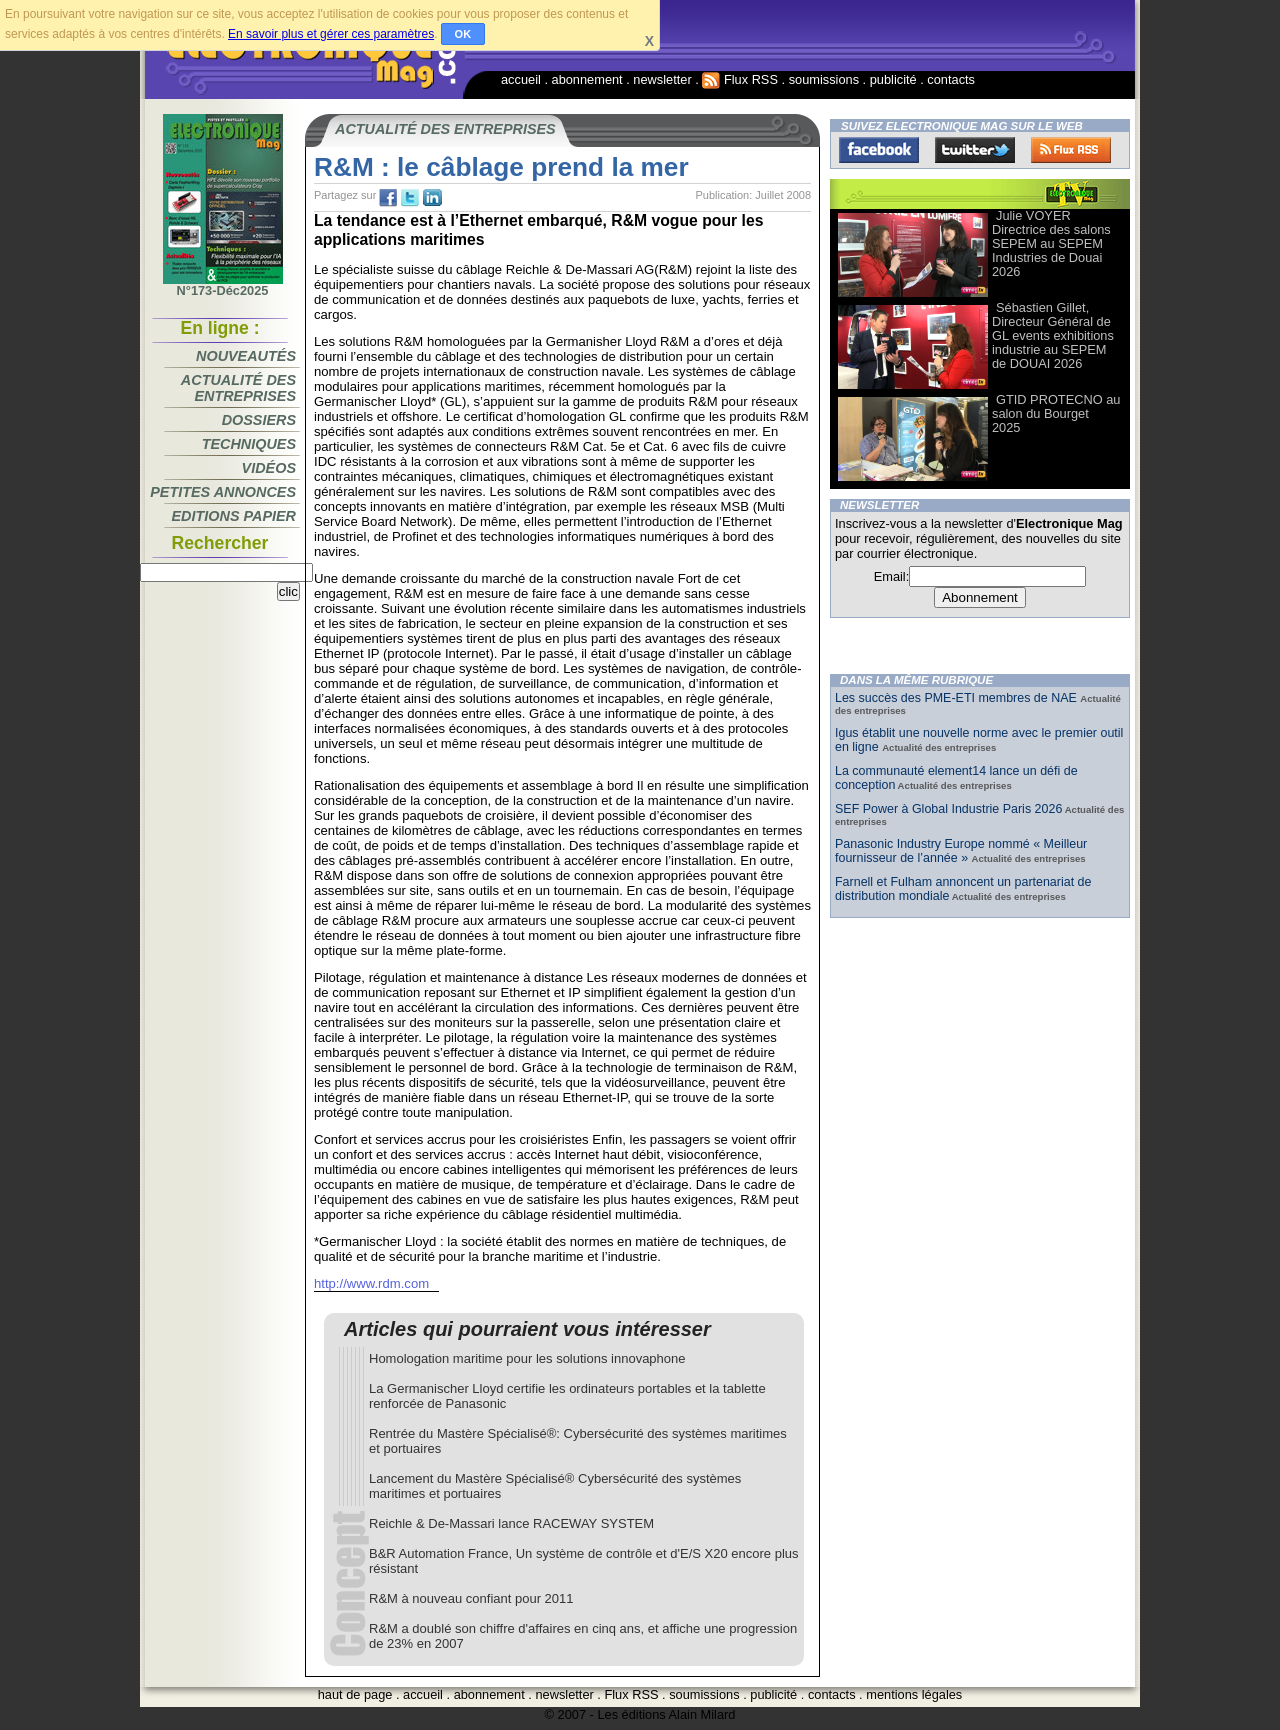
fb (388, 198)
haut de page (355, 1694)
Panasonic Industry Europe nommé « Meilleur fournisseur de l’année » (961, 851)
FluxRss (1071, 150)
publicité (893, 79)
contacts (951, 79)
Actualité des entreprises (238, 388)
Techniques (249, 444)
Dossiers (259, 420)
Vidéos (269, 468)
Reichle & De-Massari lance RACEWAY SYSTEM (511, 1523)
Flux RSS (740, 79)
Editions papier (234, 516)
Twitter (975, 150)
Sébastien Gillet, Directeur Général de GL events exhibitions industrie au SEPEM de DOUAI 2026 (1053, 335)
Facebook (879, 150)
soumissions (824, 79)
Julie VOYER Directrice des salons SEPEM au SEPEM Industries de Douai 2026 (1051, 243)
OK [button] (463, 34)
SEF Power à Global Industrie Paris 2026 (948, 809)
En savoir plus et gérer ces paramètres (331, 34)
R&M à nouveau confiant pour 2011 (471, 1598)
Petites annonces (223, 492)
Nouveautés (246, 356)
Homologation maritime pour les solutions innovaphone (527, 1358)
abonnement (587, 79)
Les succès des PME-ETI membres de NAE (957, 698)
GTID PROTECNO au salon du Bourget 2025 (1056, 413)
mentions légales (914, 1694)
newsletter (662, 79)
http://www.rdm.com (371, 1283)
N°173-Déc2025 (223, 285)
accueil (521, 79)
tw (410, 198)
